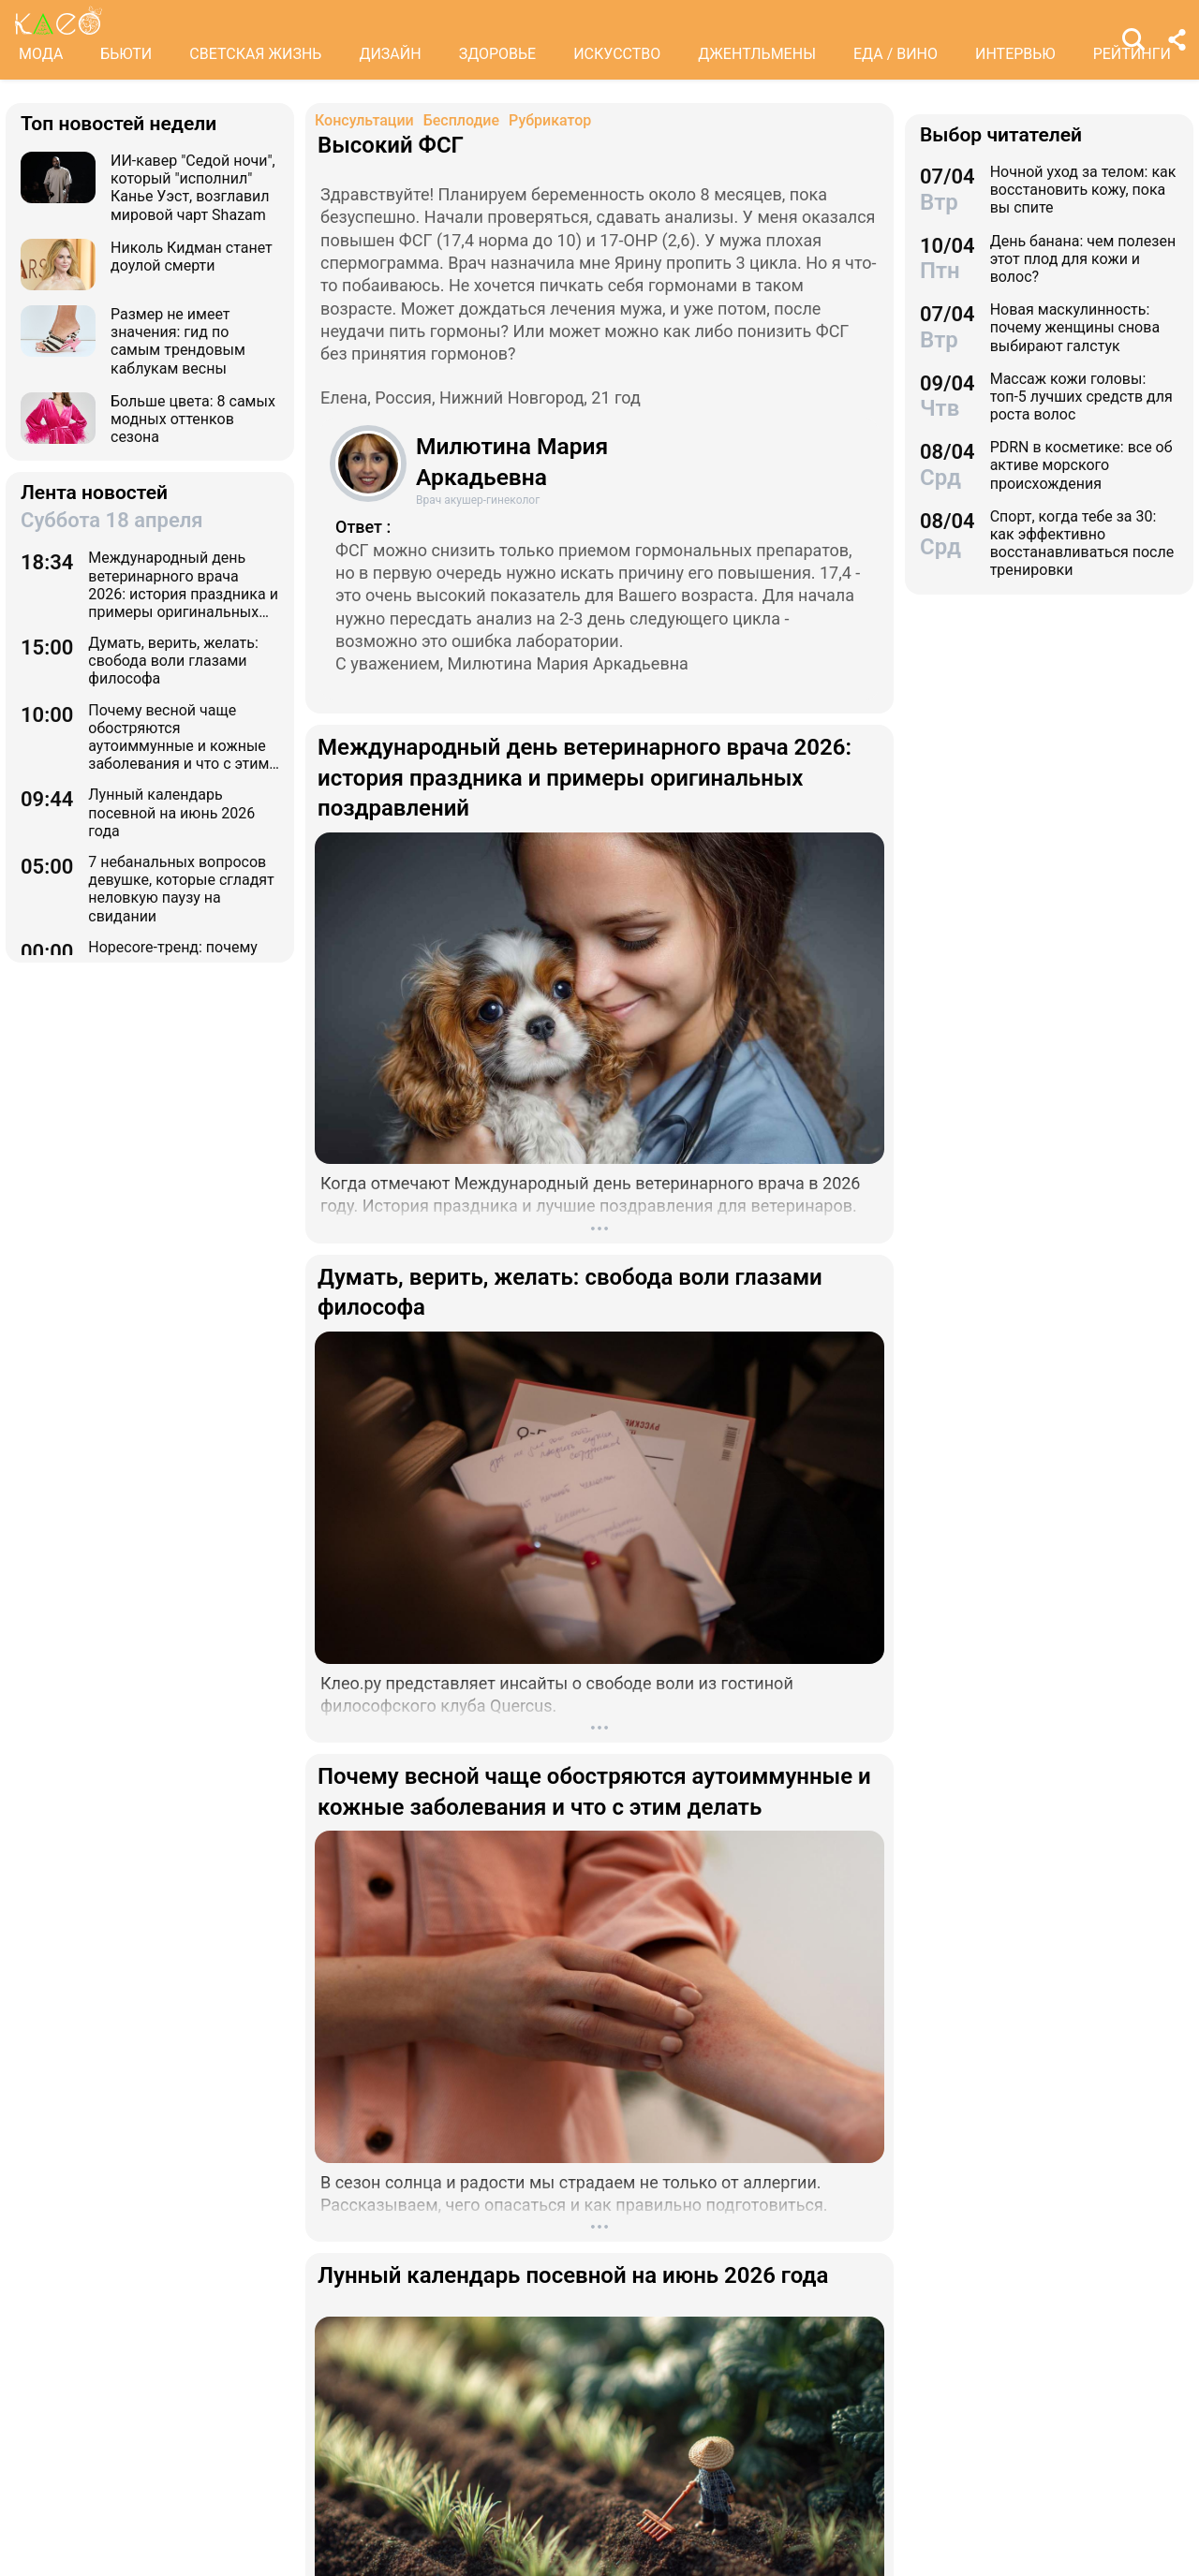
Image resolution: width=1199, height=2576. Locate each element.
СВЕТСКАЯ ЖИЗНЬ (255, 54)
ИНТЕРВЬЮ (1015, 54)
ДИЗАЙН (390, 54)
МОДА (41, 54)
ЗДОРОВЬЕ (498, 54)
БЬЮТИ (126, 54)
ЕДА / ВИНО (895, 54)
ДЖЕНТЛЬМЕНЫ (757, 54)
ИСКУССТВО (616, 54)
